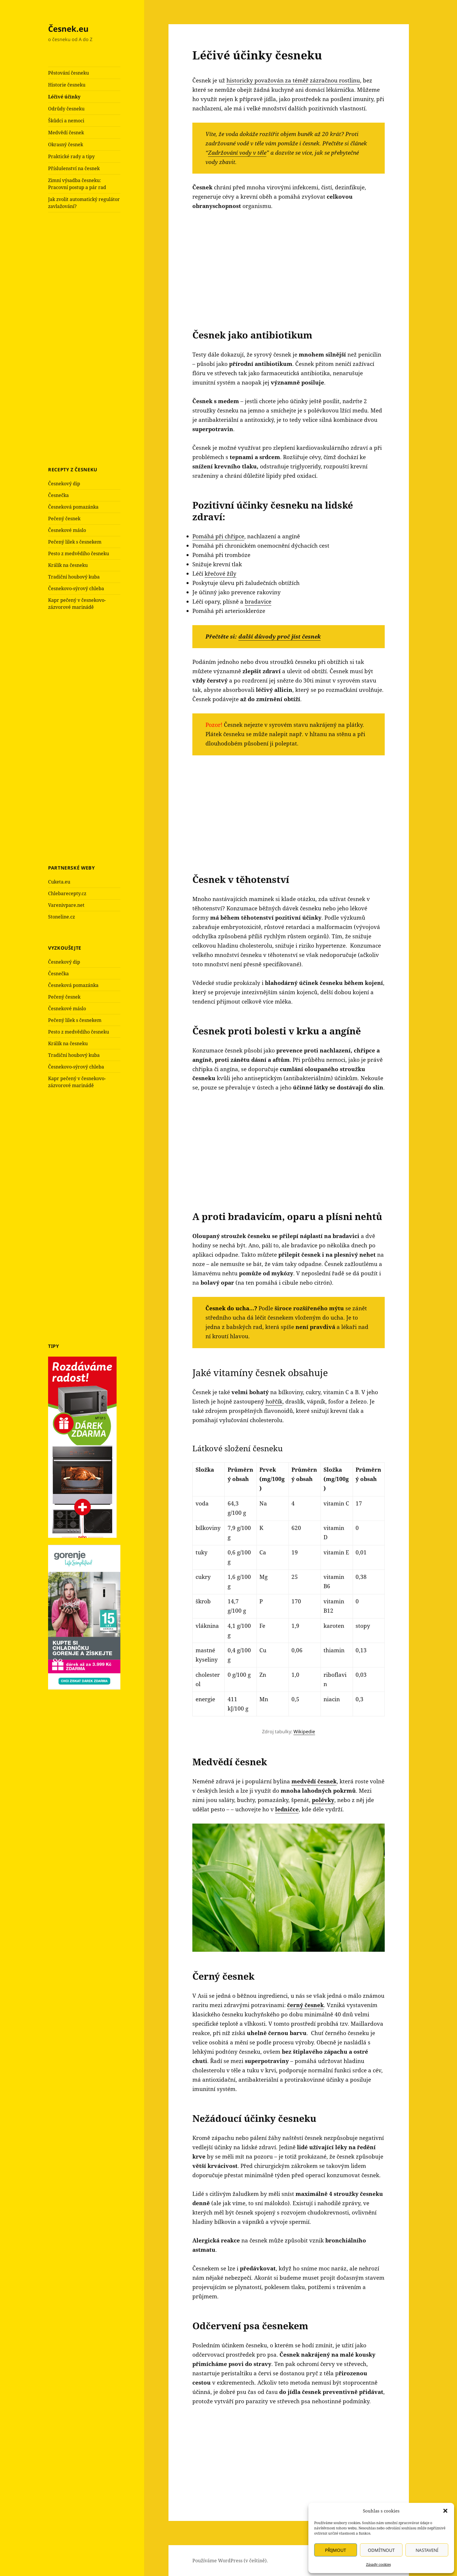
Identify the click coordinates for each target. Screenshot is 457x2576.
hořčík (274, 1401)
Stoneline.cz (61, 917)
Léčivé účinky (64, 97)
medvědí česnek (314, 1781)
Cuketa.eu (59, 882)
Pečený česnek (64, 518)
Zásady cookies (378, 2564)
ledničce (287, 1809)
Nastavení (427, 2550)
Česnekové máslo (67, 530)
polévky (323, 1800)
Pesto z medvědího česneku (78, 553)
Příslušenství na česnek (74, 168)
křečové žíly (220, 573)
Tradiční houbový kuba (74, 577)
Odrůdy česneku (66, 108)
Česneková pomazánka (73, 507)
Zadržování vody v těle (237, 152)
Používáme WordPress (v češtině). (230, 2560)
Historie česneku (66, 85)
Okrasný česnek (65, 144)
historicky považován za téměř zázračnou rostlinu (293, 80)
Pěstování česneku (68, 73)
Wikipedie (304, 1731)
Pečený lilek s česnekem (74, 542)
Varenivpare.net (66, 905)
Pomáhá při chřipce (218, 536)
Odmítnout (381, 2550)
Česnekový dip (64, 483)
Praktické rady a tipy (71, 156)
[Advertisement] (92, 338)
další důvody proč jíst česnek (279, 636)
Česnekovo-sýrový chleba (76, 588)
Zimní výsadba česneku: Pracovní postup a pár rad (77, 184)
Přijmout (335, 2550)
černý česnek (305, 2005)
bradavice (258, 601)
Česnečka (58, 495)
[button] (445, 2511)
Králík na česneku (68, 565)
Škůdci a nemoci (66, 120)
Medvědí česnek (66, 132)
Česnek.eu (68, 28)
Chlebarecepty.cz (67, 893)
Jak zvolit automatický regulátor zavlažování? (84, 202)
